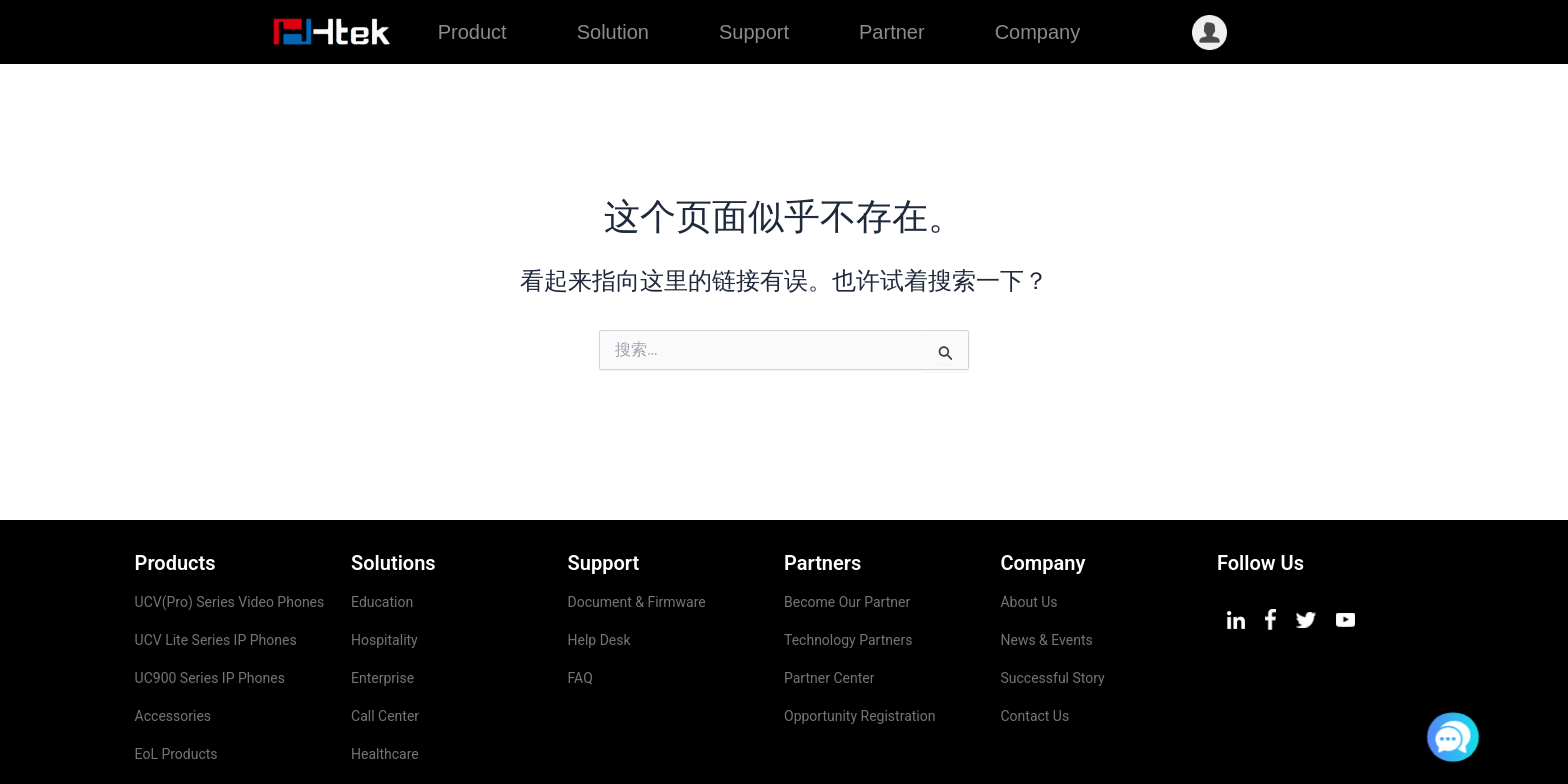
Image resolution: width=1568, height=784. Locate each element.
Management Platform (205, 728)
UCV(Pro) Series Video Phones (231, 538)
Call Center (385, 652)
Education (382, 538)
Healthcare (385, 690)
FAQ (580, 614)
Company (1038, 32)
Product (472, 32)
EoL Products (176, 690)
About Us (1028, 538)
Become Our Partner (847, 538)
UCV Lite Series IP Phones (216, 576)
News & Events (1046, 576)
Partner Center (829, 614)
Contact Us (1034, 652)
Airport (372, 728)
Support (754, 32)
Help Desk (599, 576)
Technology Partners (848, 576)
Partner (892, 32)
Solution (613, 32)
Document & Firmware (637, 538)
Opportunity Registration (859, 652)
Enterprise (382, 614)
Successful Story (1052, 614)
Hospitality (384, 576)
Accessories (173, 652)
